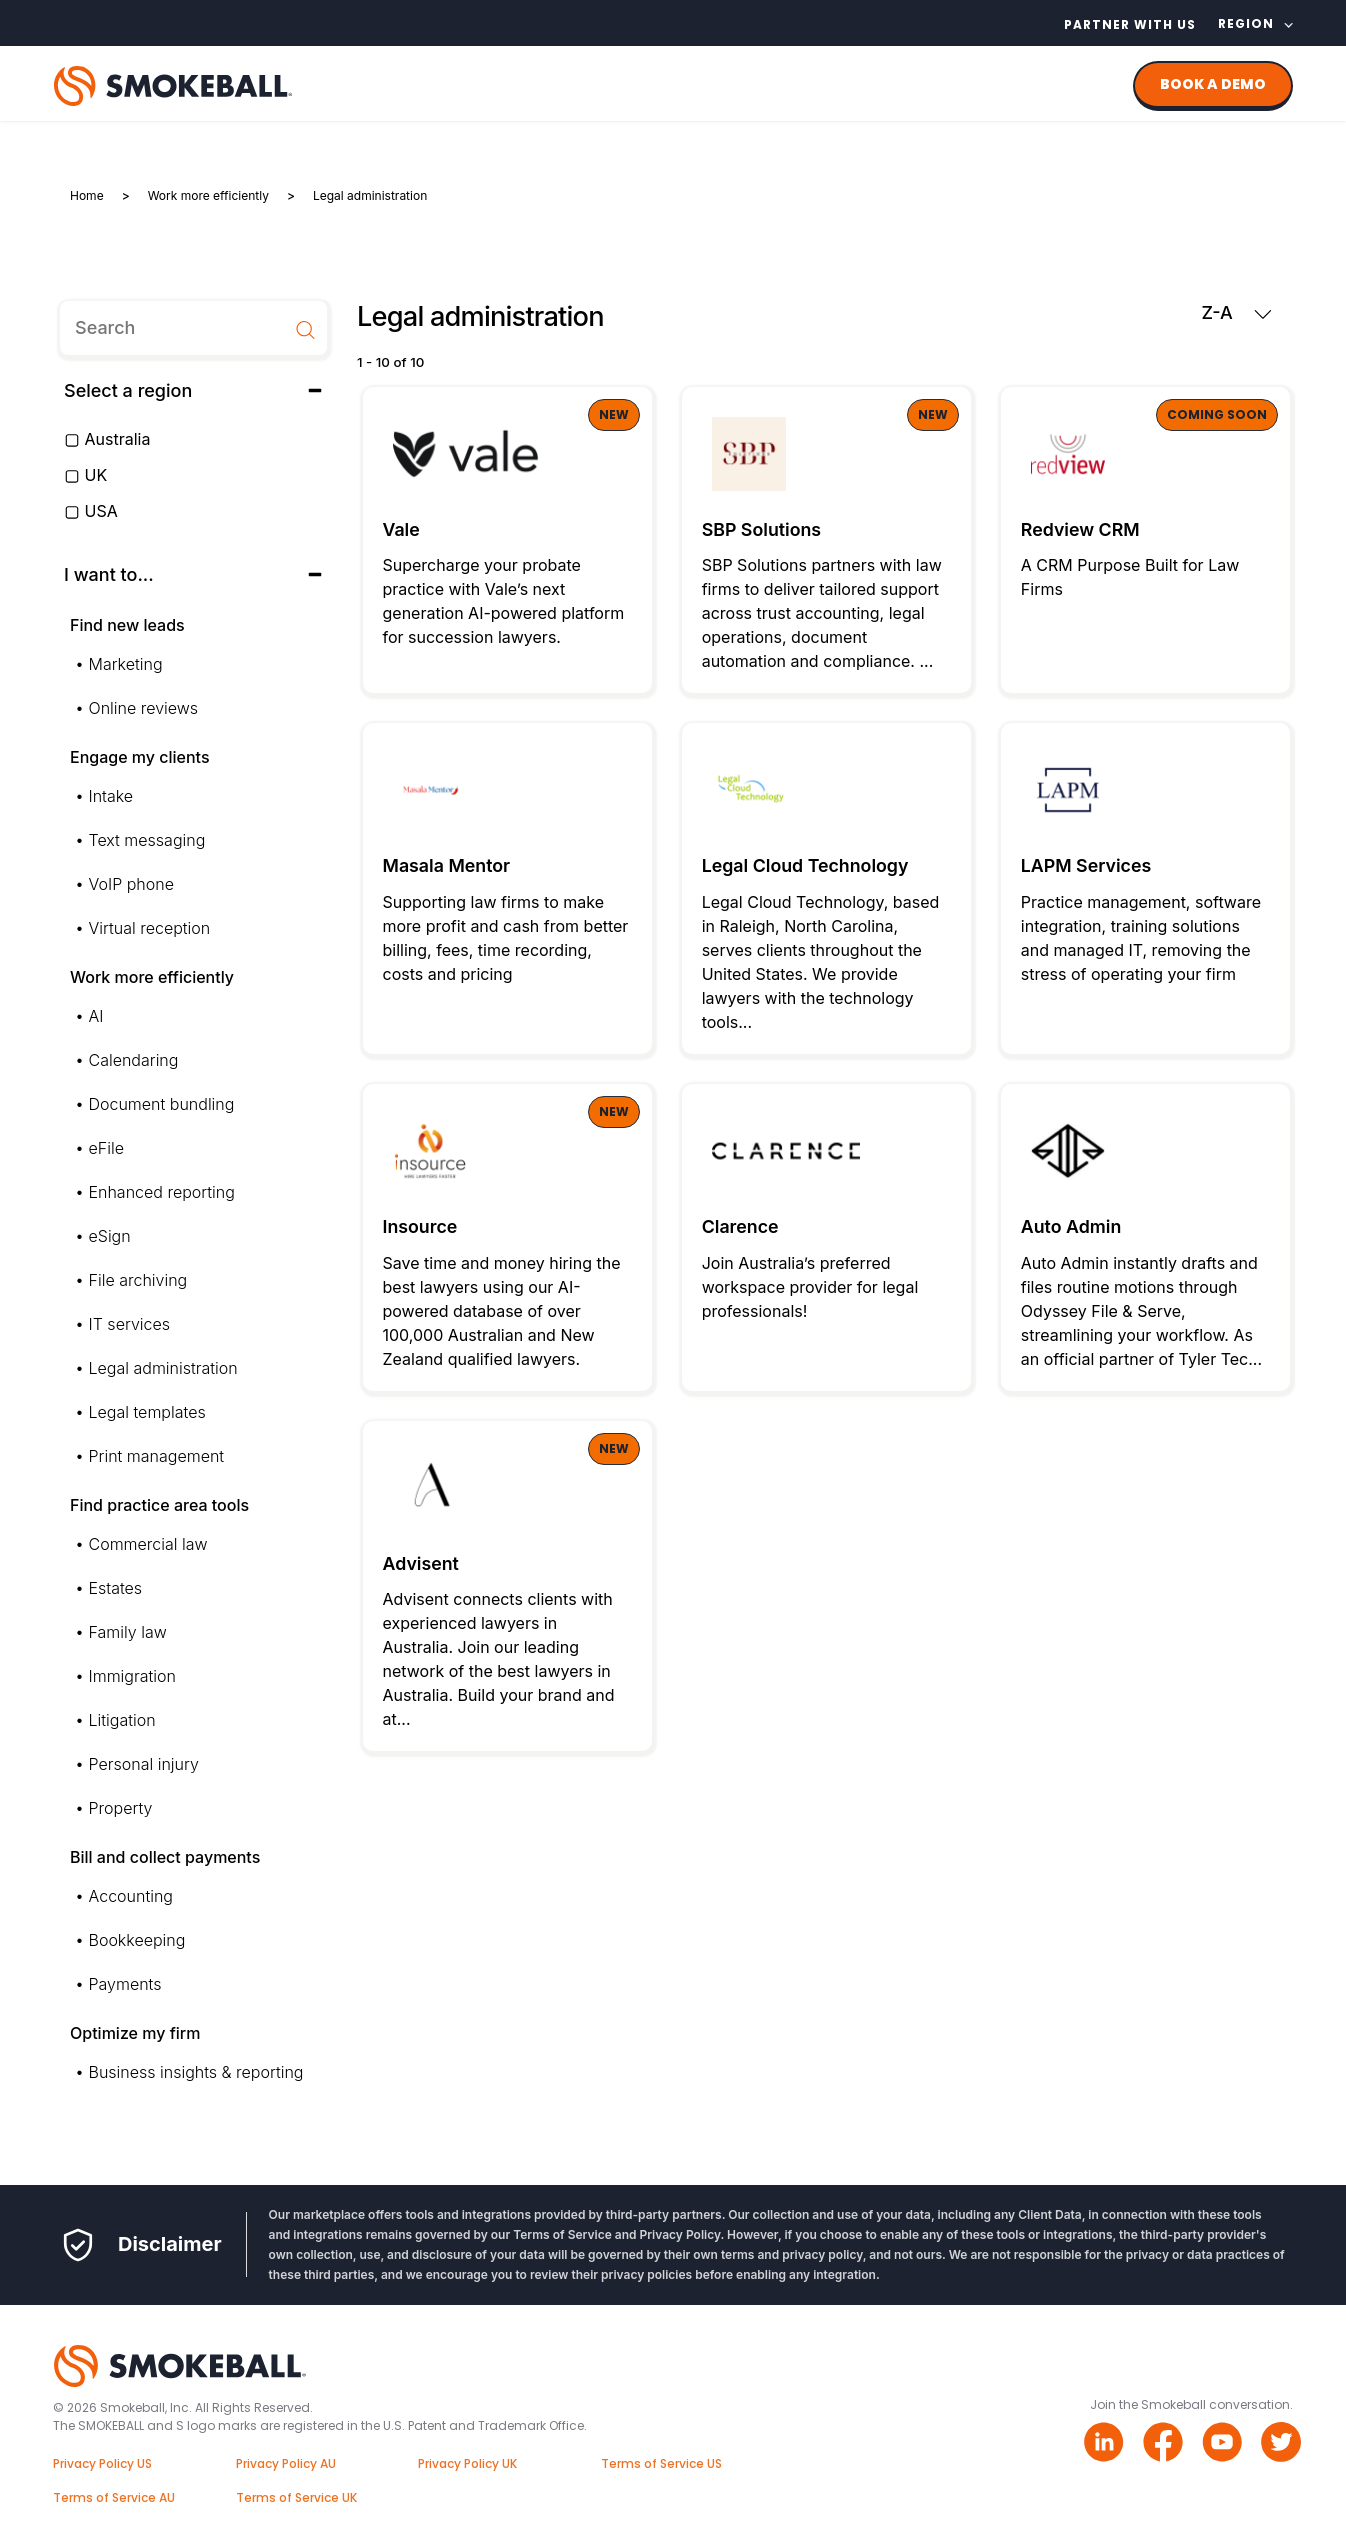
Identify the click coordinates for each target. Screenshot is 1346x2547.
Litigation (122, 1720)
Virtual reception (150, 928)
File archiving (138, 1280)
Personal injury (144, 1764)
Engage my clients (140, 757)
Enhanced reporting (162, 1192)
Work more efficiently (152, 977)
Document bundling (162, 1104)
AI (96, 1016)
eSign (110, 1236)
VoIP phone (131, 884)
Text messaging (147, 840)
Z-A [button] (1236, 312)
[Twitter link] (1283, 2444)
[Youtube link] (1224, 2444)
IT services (130, 1324)
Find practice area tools (159, 1505)
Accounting (131, 1896)
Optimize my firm (135, 2033)
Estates (116, 1588)
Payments (125, 1984)
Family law (128, 1632)
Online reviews (144, 708)
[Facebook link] (1165, 2444)
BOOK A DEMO (1213, 84)
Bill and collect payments (165, 1857)
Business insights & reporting (196, 2072)
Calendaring (134, 1060)
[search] (193, 328)
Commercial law (148, 1544)
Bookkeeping (137, 1940)
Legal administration (163, 1368)
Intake (111, 796)
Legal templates (147, 1412)
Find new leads (127, 625)
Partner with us (1130, 24)
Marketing (126, 664)
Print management (157, 1456)
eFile (106, 1148)
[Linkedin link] (1106, 2444)
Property (121, 1808)
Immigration (132, 1676)
